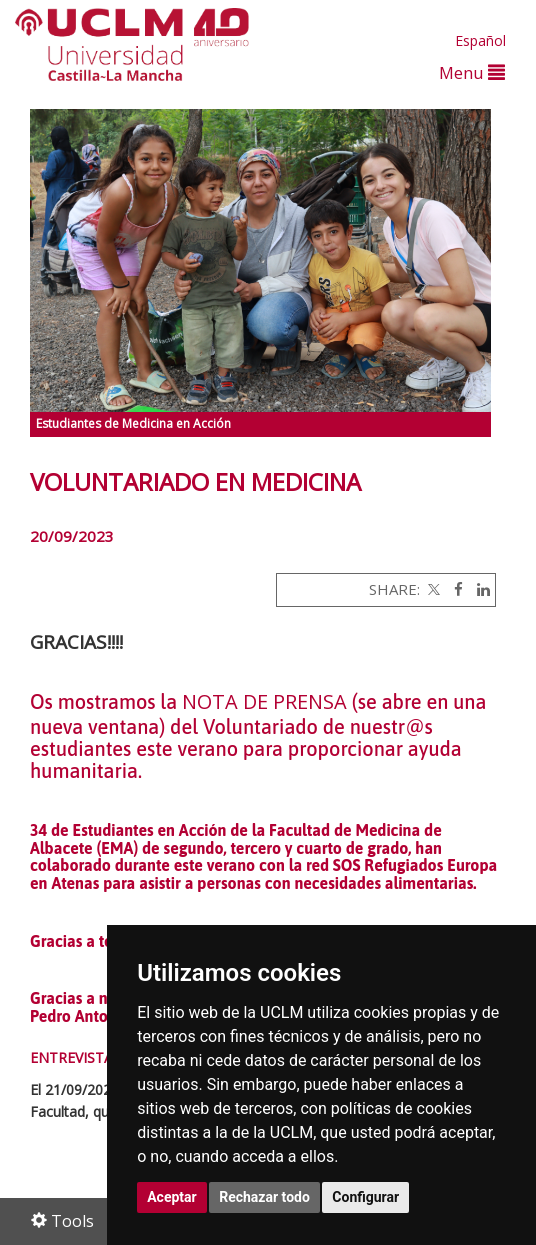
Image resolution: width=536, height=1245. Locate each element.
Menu (472, 72)
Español (480, 40)
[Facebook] (453, 589)
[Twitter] (432, 589)
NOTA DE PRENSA (264, 701)
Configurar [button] (365, 1197)
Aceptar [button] (172, 1197)
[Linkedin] (478, 589)
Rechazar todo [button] (264, 1197)
